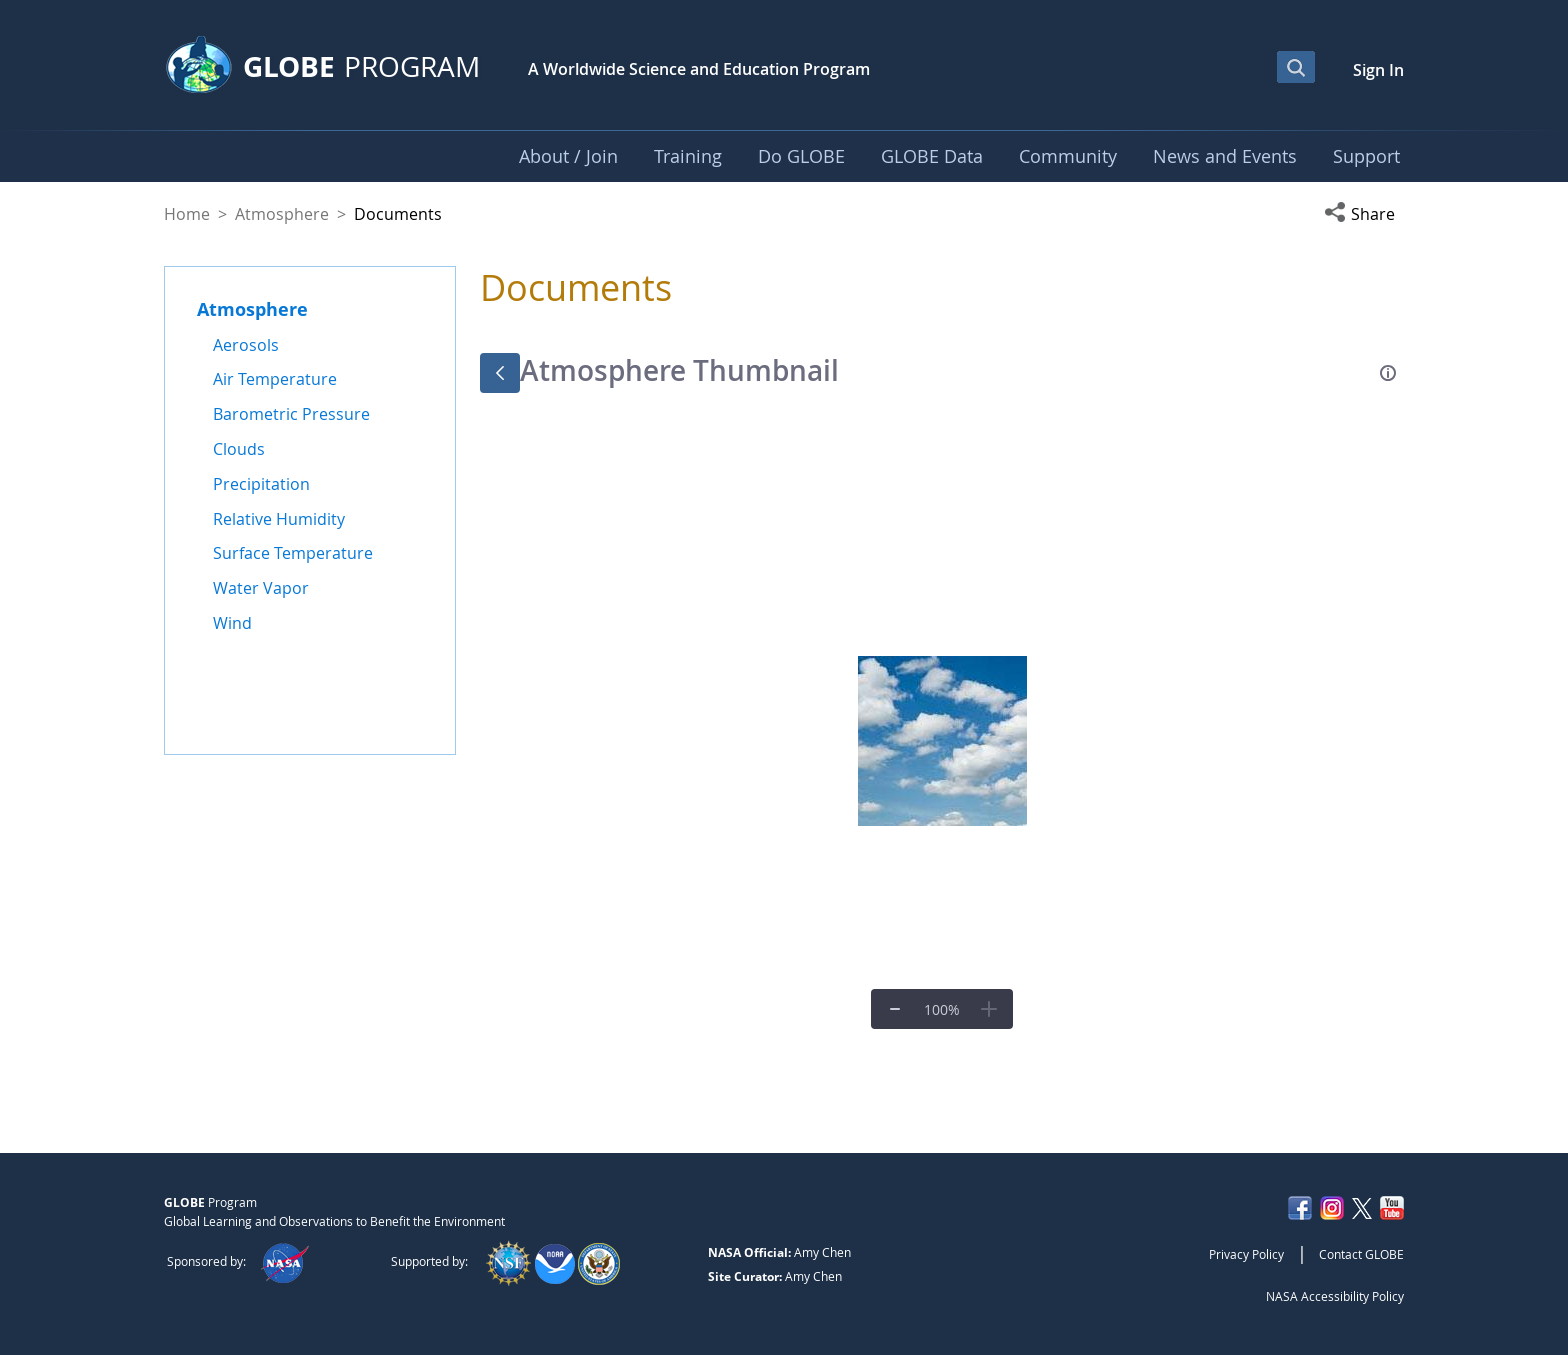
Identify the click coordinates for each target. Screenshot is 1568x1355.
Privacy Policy (1246, 1254)
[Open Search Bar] (1296, 67)
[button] (1364, 214)
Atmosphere (282, 214)
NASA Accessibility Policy (1335, 1296)
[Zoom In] (989, 1009)
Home (187, 214)
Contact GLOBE (1361, 1254)
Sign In (1378, 70)
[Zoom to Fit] (942, 1009)
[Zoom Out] (895, 1009)
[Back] (500, 373)
